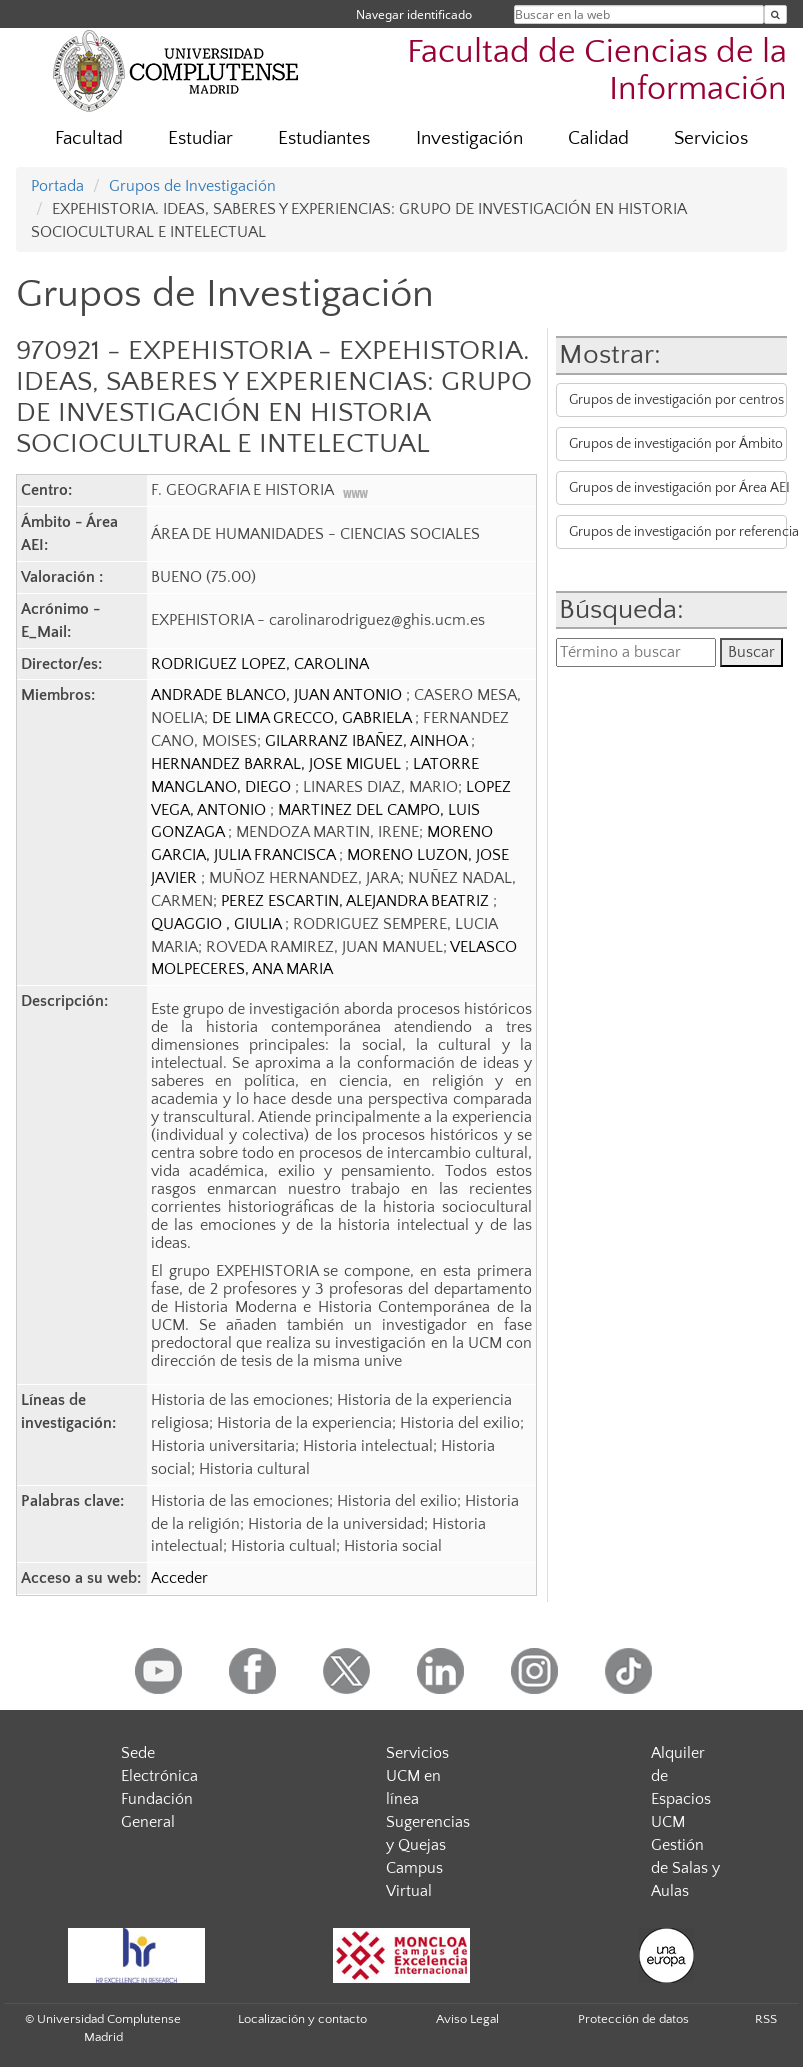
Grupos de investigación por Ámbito (676, 444)
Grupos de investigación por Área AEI (678, 488)
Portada (57, 186)
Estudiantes (324, 138)
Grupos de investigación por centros (676, 400)
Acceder (179, 1578)
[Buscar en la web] (775, 14)
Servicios (711, 138)
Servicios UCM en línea (417, 1776)
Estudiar (200, 138)
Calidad (598, 138)
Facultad (89, 138)
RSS (766, 2019)
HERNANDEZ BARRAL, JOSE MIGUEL (278, 764)
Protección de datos (633, 2019)
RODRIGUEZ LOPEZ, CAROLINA (260, 664)
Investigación (469, 138)
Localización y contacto (302, 2019)
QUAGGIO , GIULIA (218, 924)
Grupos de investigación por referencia (678, 532)
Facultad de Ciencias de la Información (597, 71)
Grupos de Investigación (192, 186)
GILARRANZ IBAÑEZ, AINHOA (368, 741)
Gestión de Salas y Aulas (685, 1868)
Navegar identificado (414, 14)
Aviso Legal (467, 2019)
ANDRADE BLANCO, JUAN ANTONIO (278, 695)
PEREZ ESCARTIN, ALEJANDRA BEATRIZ (357, 901)
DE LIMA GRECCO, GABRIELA (313, 718)
